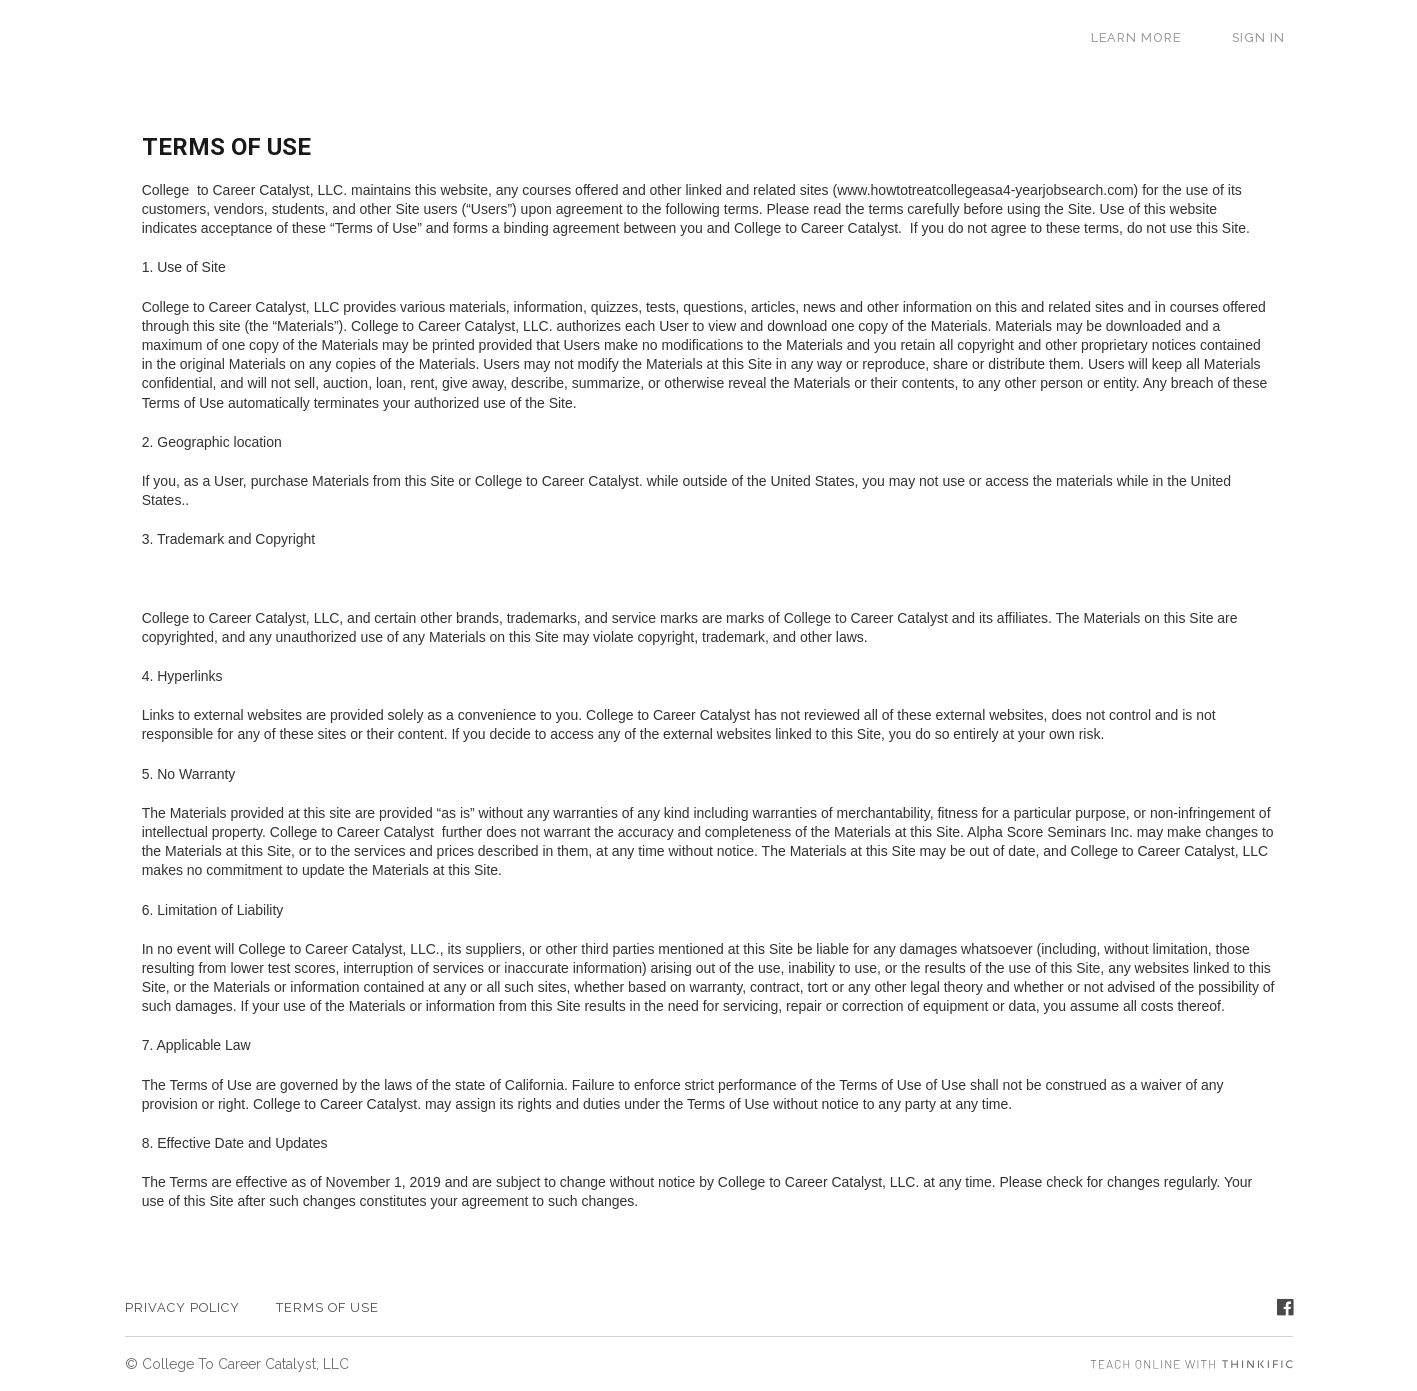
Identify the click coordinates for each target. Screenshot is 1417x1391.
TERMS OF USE (327, 1307)
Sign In (1266, 37)
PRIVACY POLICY (182, 1307)
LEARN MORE (1159, 37)
